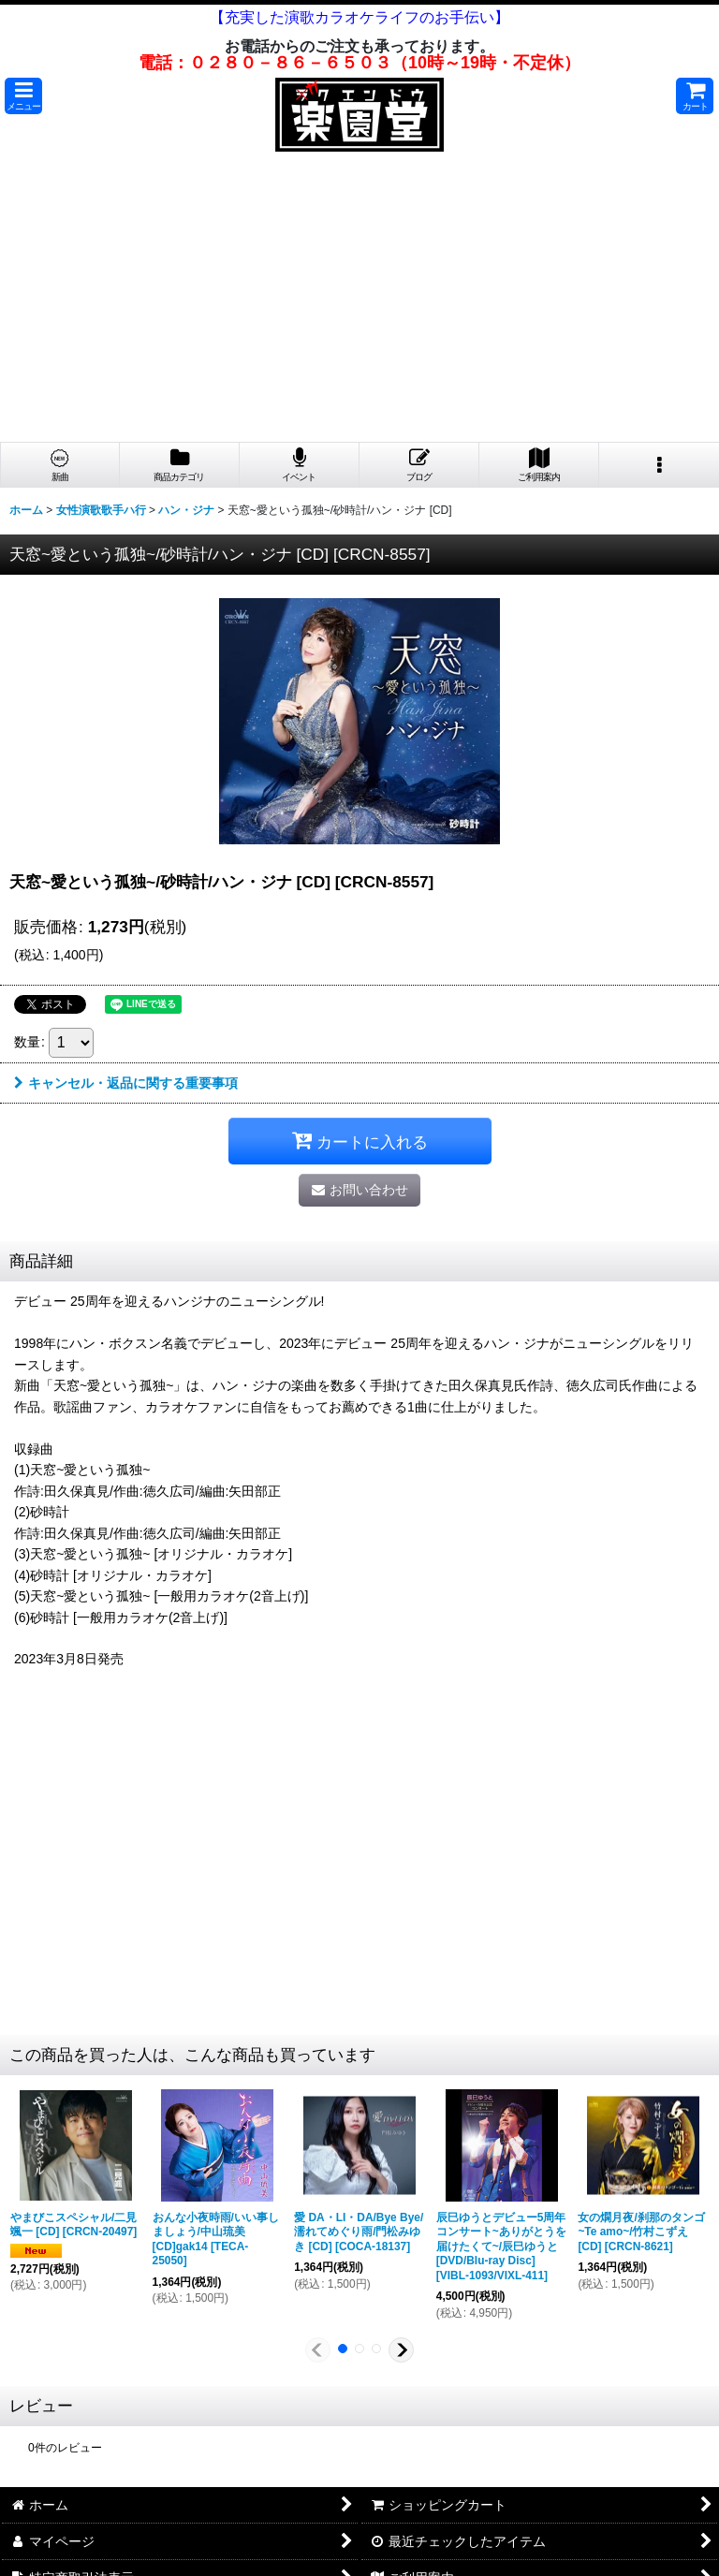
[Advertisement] (359, 301)
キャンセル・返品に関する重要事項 (126, 1083)
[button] (23, 96)
